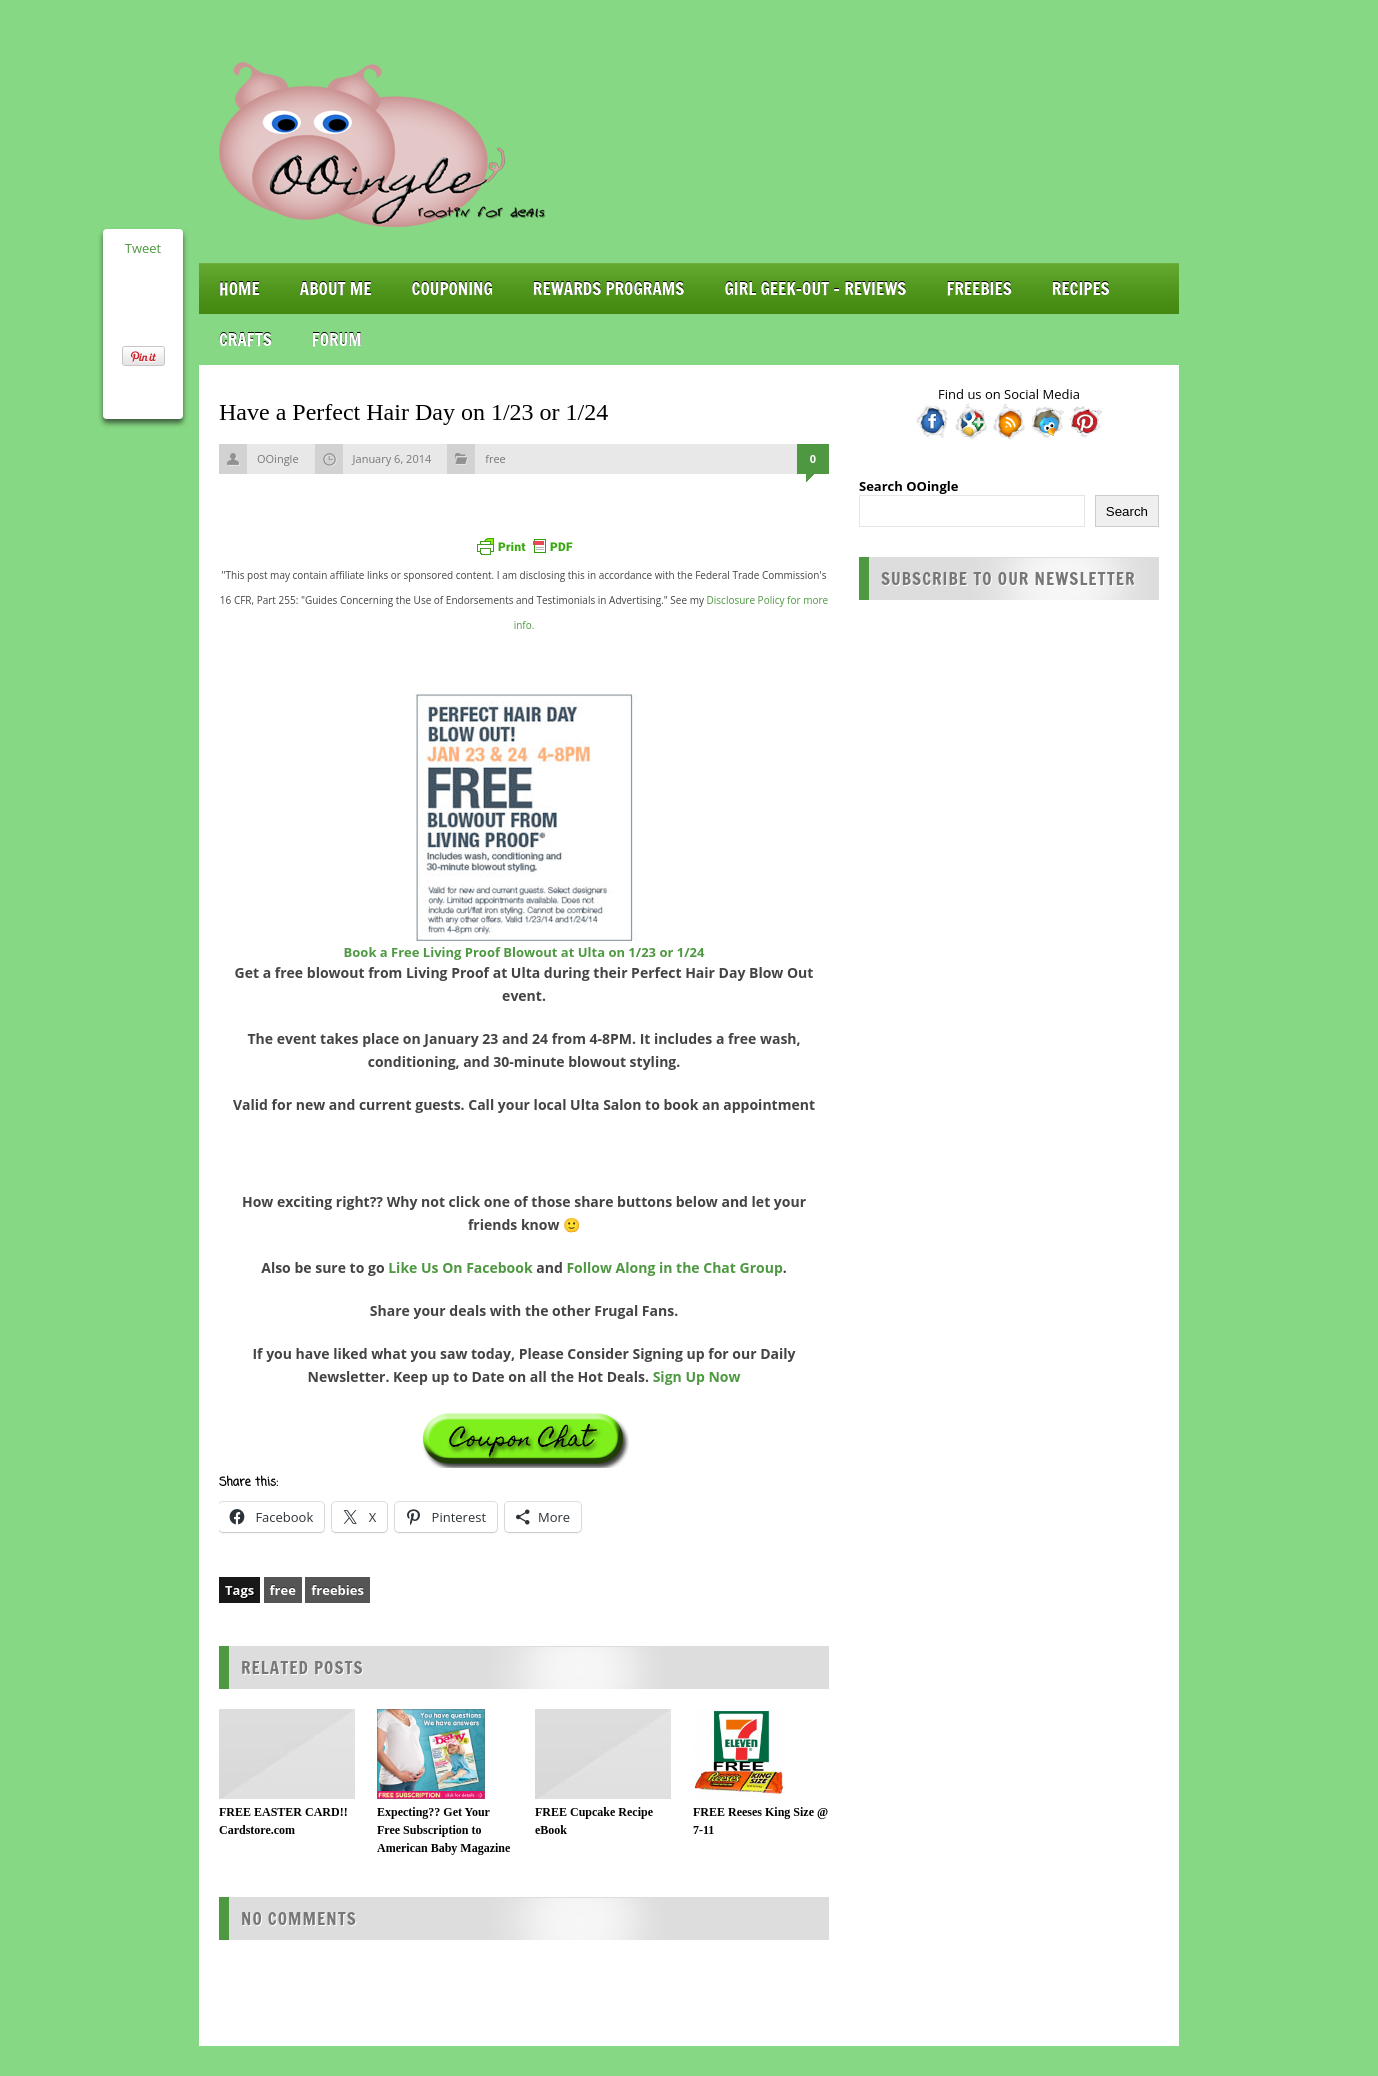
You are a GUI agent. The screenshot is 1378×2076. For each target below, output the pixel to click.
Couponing (452, 288)
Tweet (143, 248)
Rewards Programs (609, 288)
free (495, 458)
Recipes (1081, 288)
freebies (337, 1590)
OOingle (278, 458)
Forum (337, 339)
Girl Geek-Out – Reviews (815, 288)
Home (239, 288)
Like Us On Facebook (460, 1267)
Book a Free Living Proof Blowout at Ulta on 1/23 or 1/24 (524, 952)
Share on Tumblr (144, 393)
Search (1127, 511)
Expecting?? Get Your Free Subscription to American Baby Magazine (443, 1830)
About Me (336, 288)
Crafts (245, 339)
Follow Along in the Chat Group (674, 1267)
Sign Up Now (697, 1376)
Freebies (978, 288)
